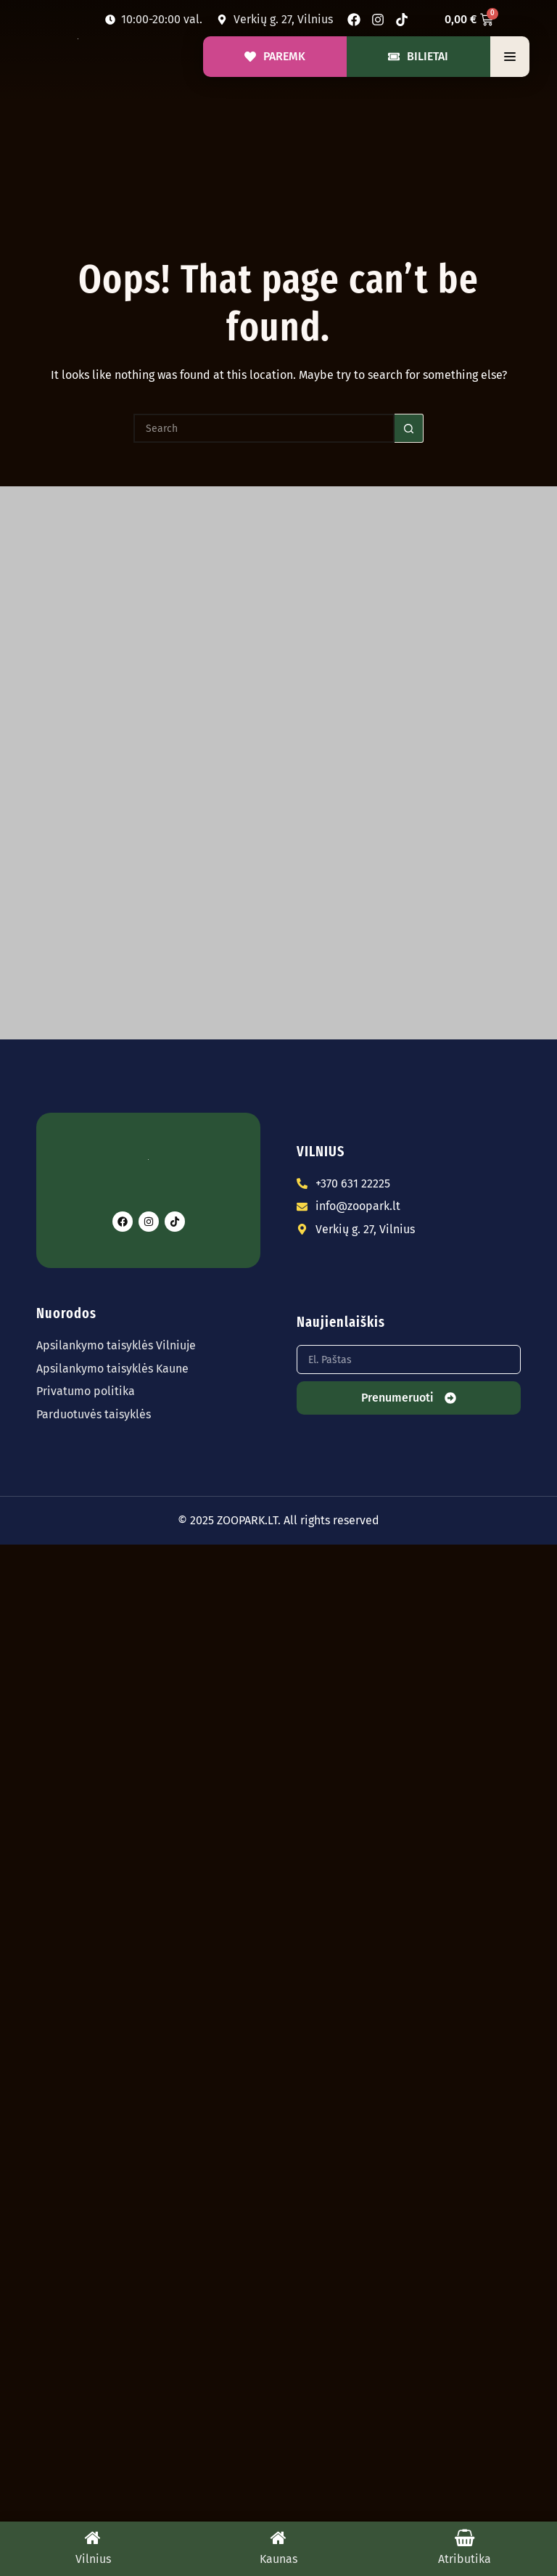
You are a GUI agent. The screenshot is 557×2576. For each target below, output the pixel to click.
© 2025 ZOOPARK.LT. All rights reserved (278, 1520)
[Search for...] (264, 428)
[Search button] (409, 428)
